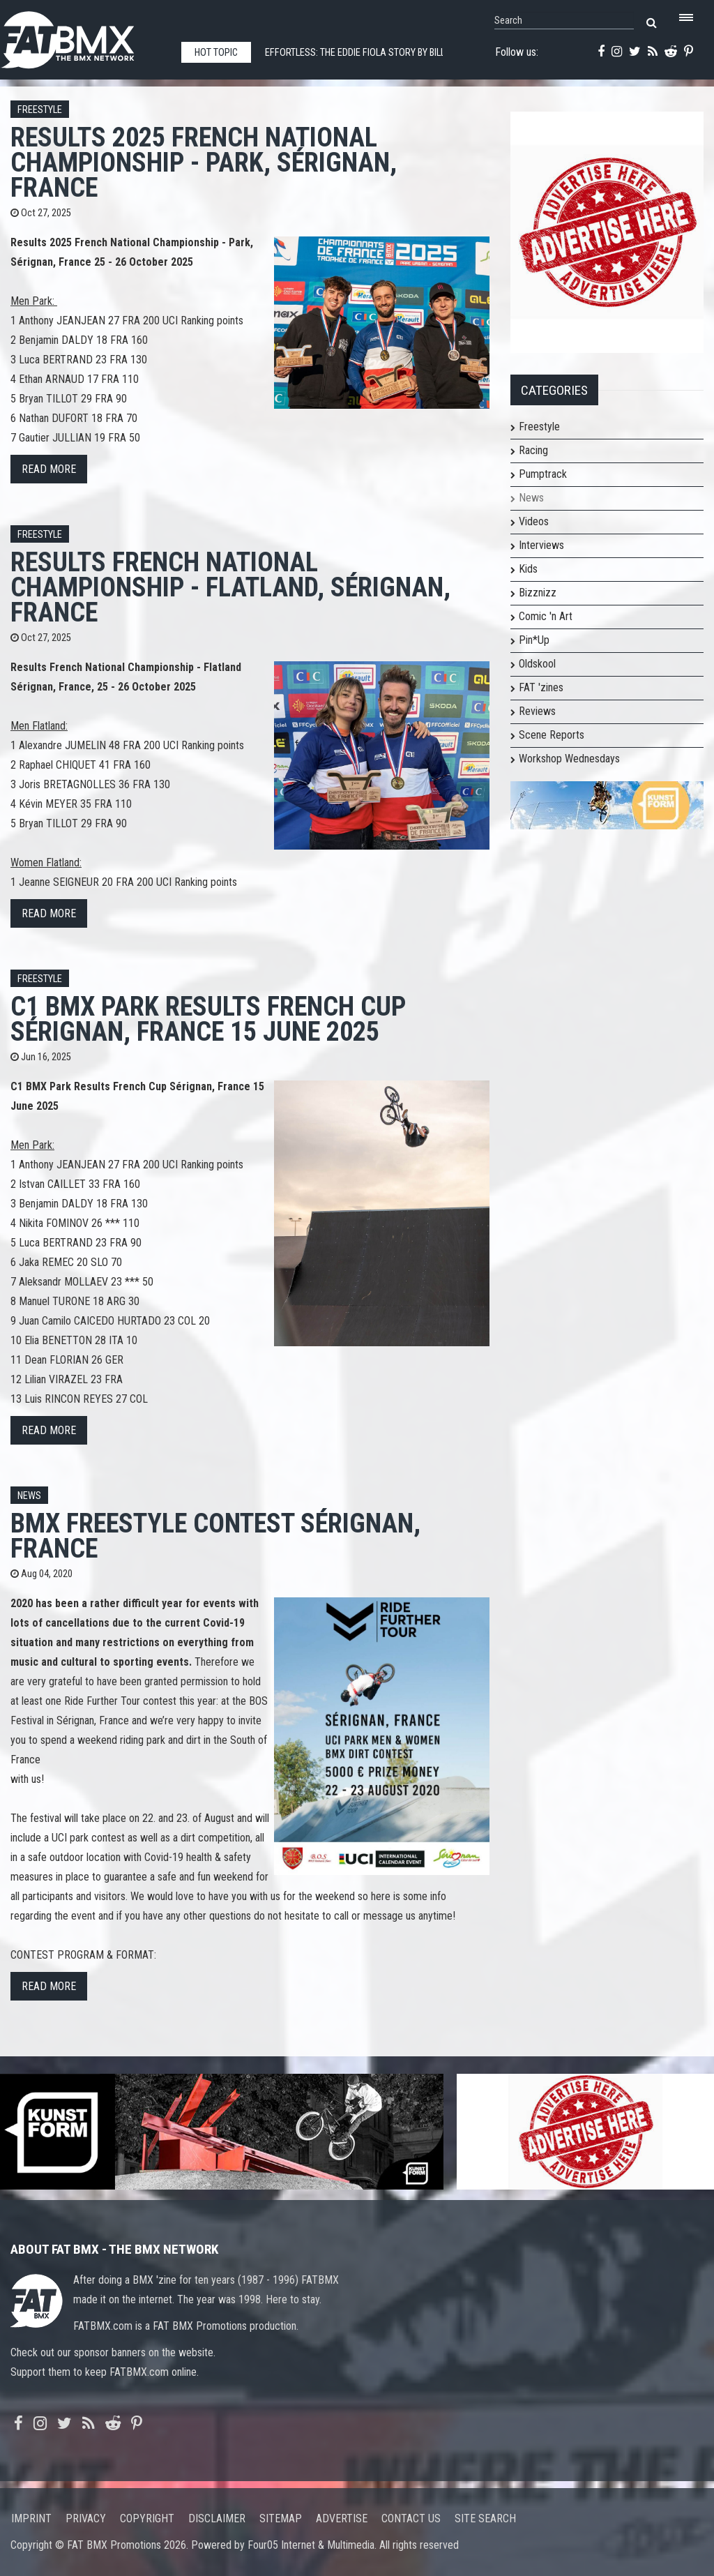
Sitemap (280, 2518)
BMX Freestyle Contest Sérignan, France (215, 1535)
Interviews (541, 545)
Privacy (86, 2518)
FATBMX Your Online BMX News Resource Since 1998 (83, 36)
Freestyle (39, 110)
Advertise (341, 2518)
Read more (49, 469)
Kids (528, 568)
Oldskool (537, 663)
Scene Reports (551, 734)
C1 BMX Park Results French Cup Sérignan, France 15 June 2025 (208, 1019)
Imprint (31, 2518)
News (29, 1496)
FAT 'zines (541, 687)
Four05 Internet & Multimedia (311, 2545)
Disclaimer (216, 2518)
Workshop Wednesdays (569, 758)
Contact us (411, 2518)
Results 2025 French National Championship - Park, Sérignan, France (203, 162)
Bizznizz (537, 592)
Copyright (147, 2518)
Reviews (537, 711)
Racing (533, 450)
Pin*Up (534, 640)
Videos (534, 521)
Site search (485, 2518)
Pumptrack (543, 474)
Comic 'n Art (545, 616)
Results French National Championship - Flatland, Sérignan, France (230, 587)
